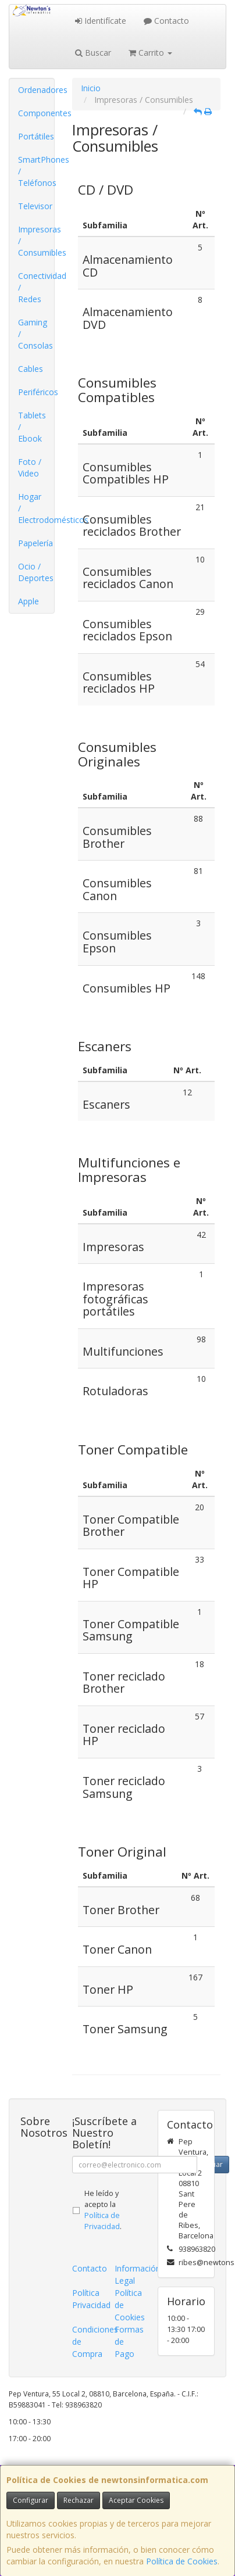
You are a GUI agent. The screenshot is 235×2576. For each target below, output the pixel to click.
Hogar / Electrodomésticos (36, 508)
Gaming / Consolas (35, 334)
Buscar (93, 52)
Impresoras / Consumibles (36, 241)
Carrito (150, 52)
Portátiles (36, 136)
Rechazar (78, 2500)
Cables (30, 368)
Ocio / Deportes (36, 572)
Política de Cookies (182, 2561)
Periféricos (36, 391)
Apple (28, 601)
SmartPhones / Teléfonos (36, 171)
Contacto (166, 20)
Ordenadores (36, 89)
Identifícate (100, 20)
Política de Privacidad (102, 2220)
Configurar (30, 2500)
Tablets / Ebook (32, 427)
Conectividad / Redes (36, 287)
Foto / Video (29, 467)
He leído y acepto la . (103, 2209)
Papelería (35, 543)
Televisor (35, 206)
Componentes (36, 113)
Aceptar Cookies (136, 2500)
